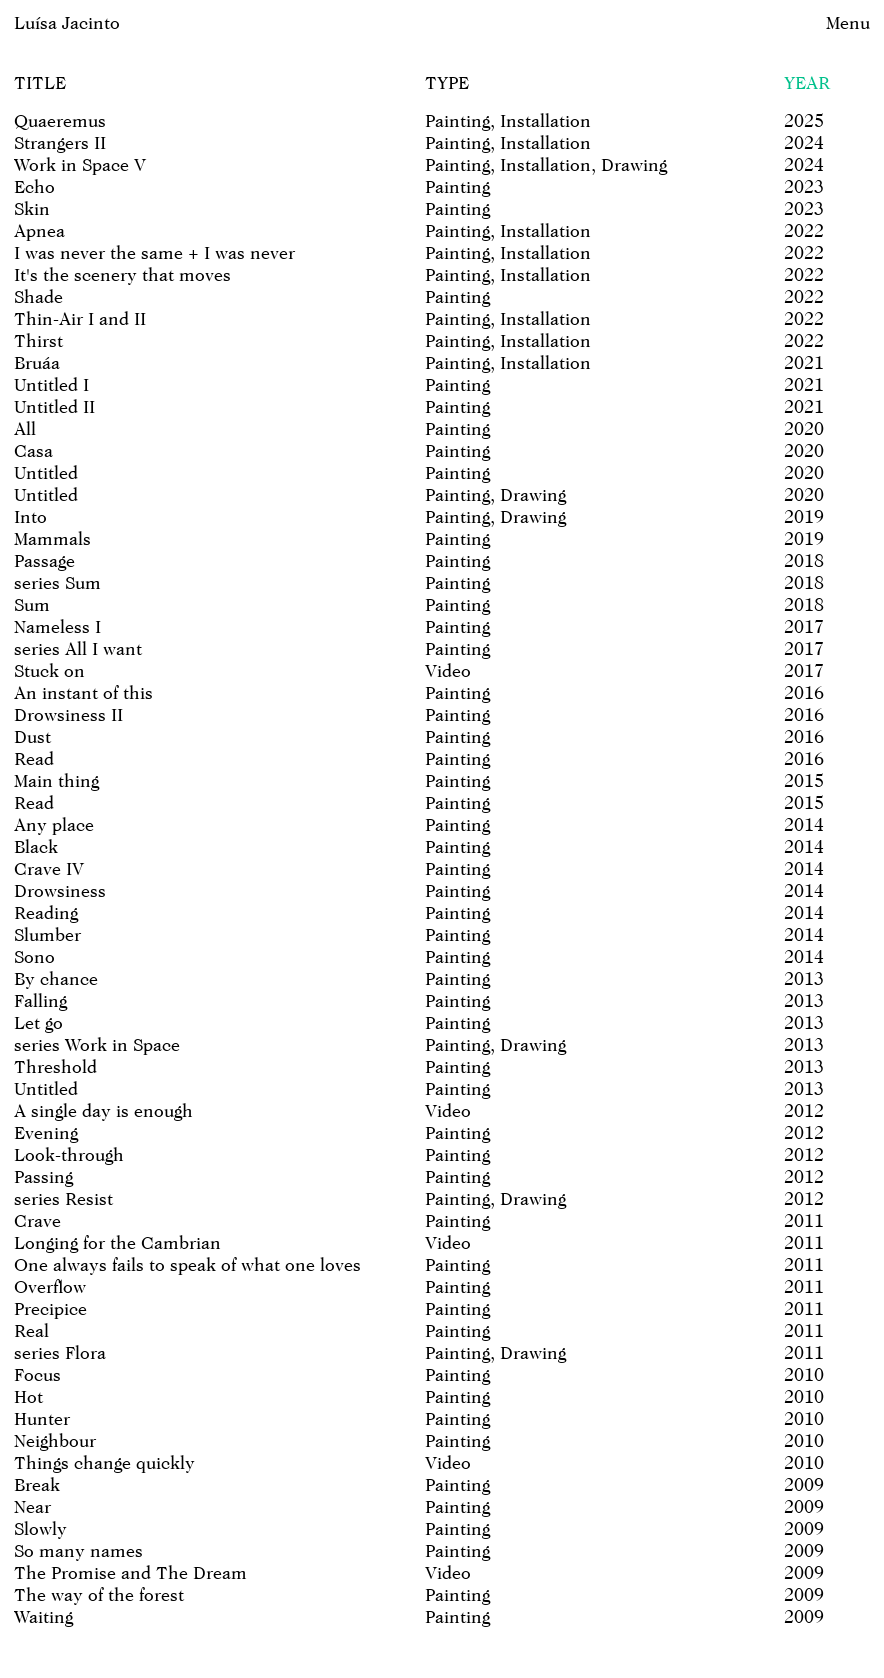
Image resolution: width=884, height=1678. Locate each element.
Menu (848, 22)
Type (447, 82)
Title (40, 82)
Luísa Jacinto (67, 22)
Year (807, 82)
